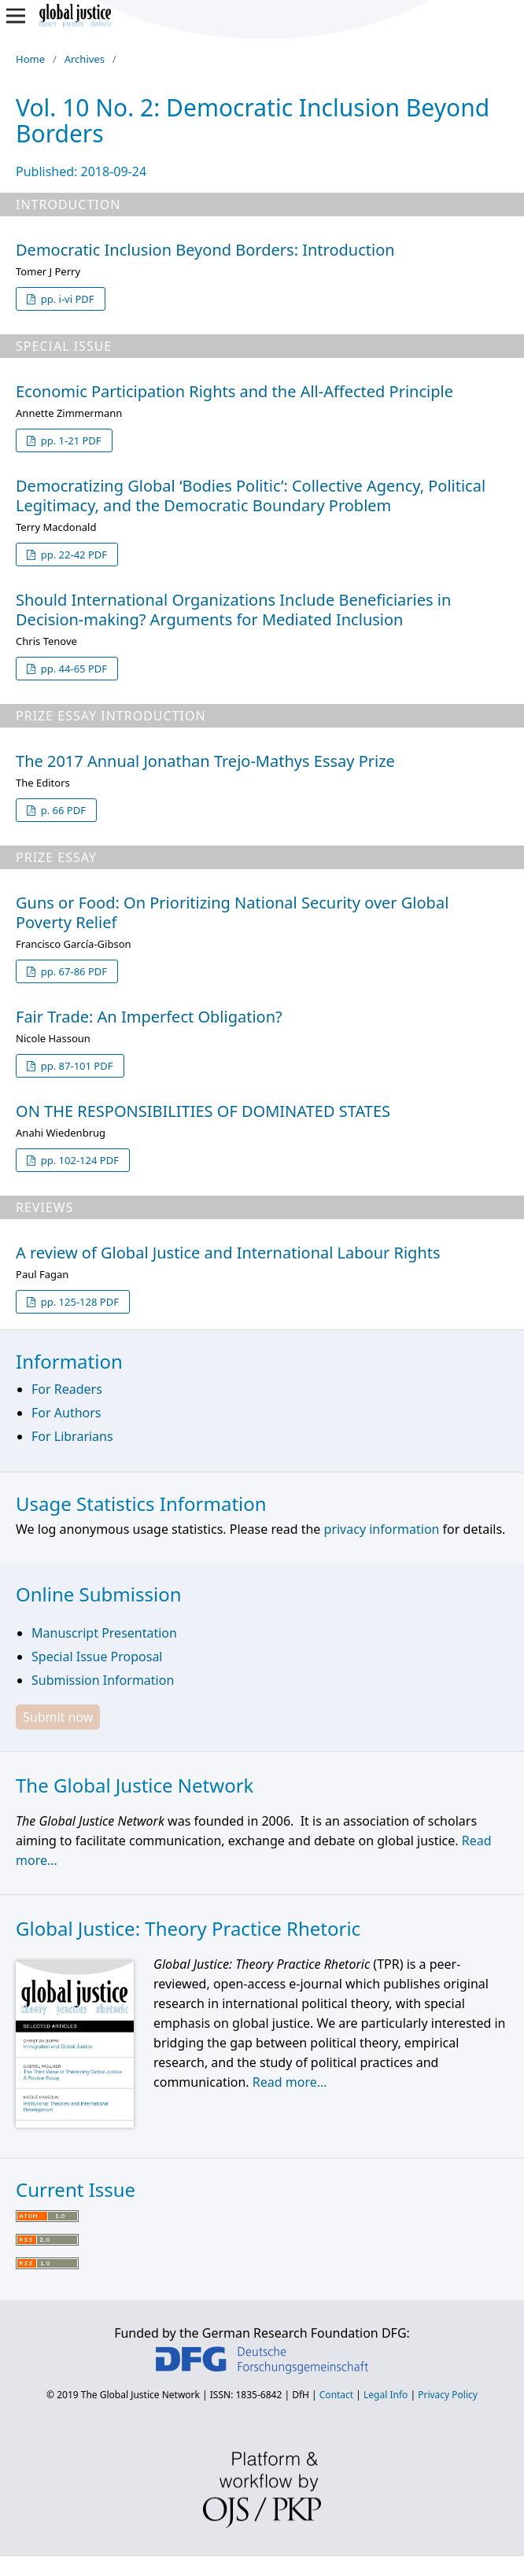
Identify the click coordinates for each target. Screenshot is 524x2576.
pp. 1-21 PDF (69, 440)
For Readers (66, 1389)
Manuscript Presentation (104, 1633)
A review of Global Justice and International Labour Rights (228, 1252)
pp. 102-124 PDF (78, 1160)
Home (30, 59)
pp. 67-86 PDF (72, 971)
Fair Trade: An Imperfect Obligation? (149, 1016)
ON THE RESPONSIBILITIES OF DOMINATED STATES (203, 1111)
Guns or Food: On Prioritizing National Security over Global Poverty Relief (232, 912)
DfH (300, 2394)
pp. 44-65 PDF (72, 669)
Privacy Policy (448, 2394)
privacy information (382, 1529)
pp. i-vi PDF (66, 299)
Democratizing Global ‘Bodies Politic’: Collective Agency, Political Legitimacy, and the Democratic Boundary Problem (250, 495)
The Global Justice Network (140, 2394)
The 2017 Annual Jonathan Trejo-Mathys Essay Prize (205, 761)
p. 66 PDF (62, 810)
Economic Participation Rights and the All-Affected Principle (234, 391)
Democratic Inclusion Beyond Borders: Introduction (205, 249)
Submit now (58, 1717)
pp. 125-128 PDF (78, 1302)
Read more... (290, 2082)
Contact (336, 2394)
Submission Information (102, 1680)
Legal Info (385, 2394)
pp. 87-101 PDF (75, 1066)
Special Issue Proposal (96, 1656)
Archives (85, 59)
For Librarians (72, 1436)
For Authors (66, 1412)
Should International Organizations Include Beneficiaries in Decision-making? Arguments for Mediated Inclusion (233, 609)
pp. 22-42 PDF (72, 554)
